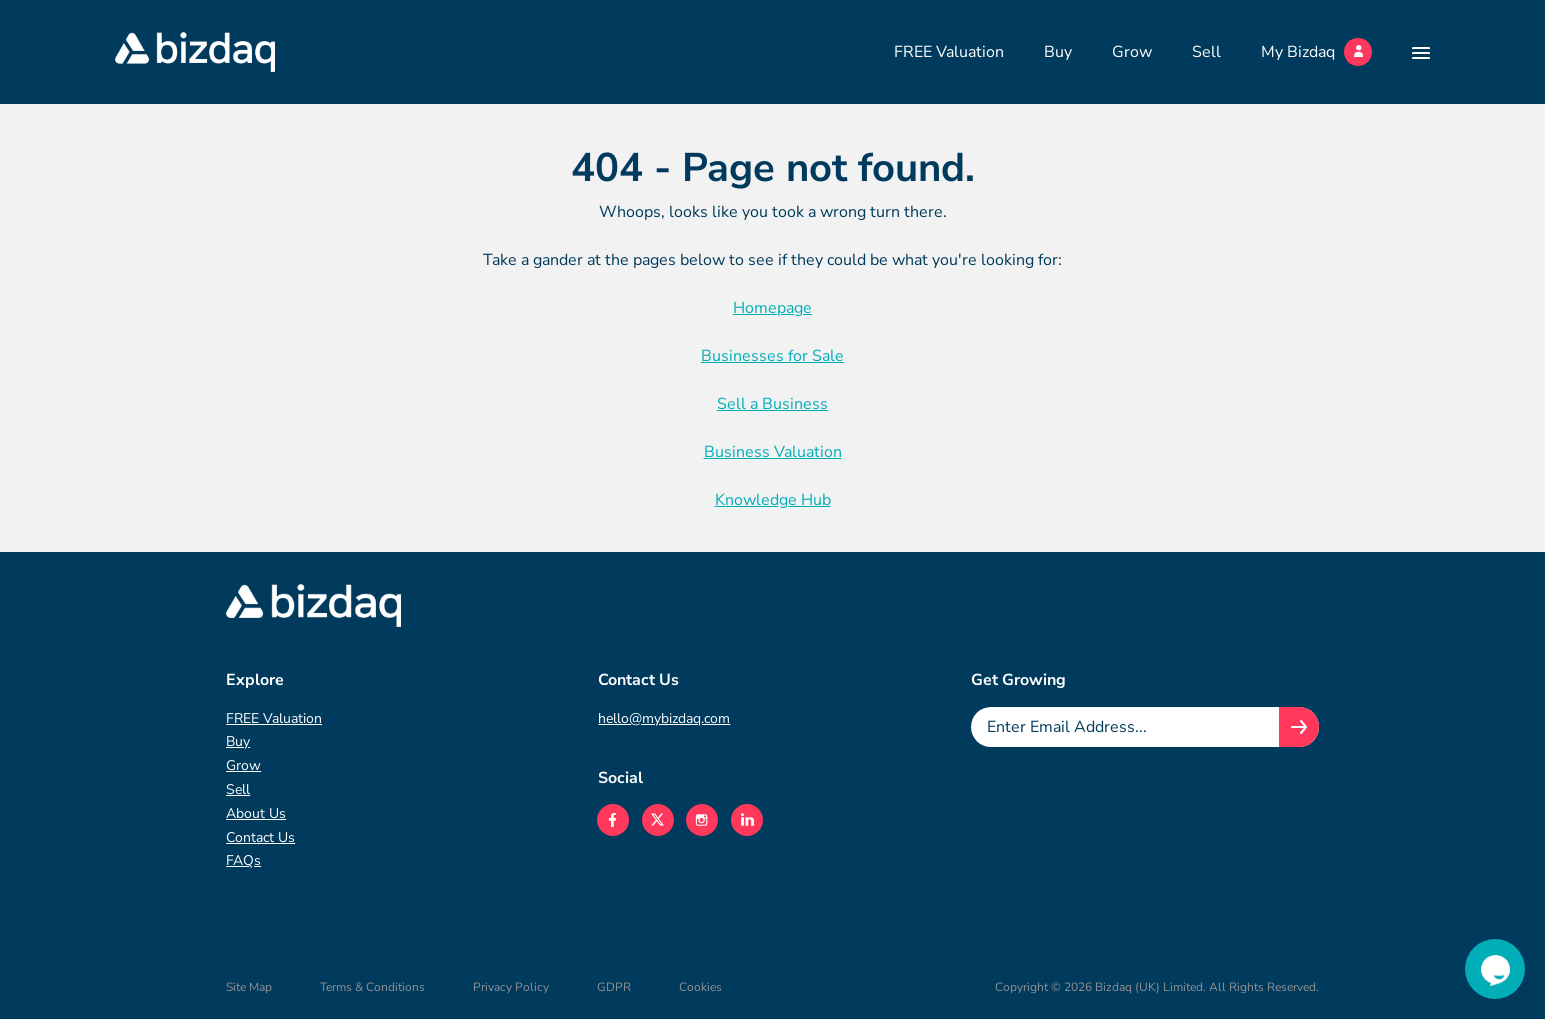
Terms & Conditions (372, 987)
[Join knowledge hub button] (1299, 727)
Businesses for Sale (772, 356)
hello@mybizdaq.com (664, 718)
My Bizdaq (1316, 52)
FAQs (243, 860)
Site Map (249, 987)
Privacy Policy (511, 987)
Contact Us (260, 837)
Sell (1206, 52)
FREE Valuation (949, 52)
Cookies (700, 987)
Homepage (772, 308)
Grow (1132, 52)
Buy (1058, 52)
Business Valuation (773, 452)
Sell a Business (772, 404)
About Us (256, 813)
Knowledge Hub (773, 500)
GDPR (614, 987)
